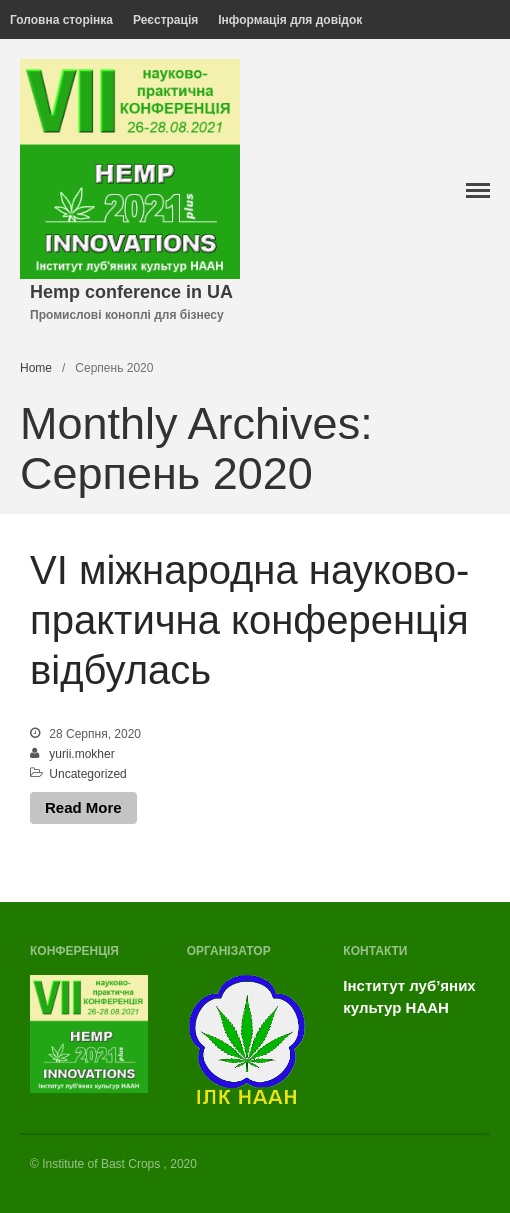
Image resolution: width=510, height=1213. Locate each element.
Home (36, 368)
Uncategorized (87, 774)
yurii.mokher (81, 754)
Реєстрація (165, 20)
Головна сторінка (61, 20)
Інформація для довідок (290, 20)
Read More (83, 807)
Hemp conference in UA (131, 292)
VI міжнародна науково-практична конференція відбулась (249, 620)
